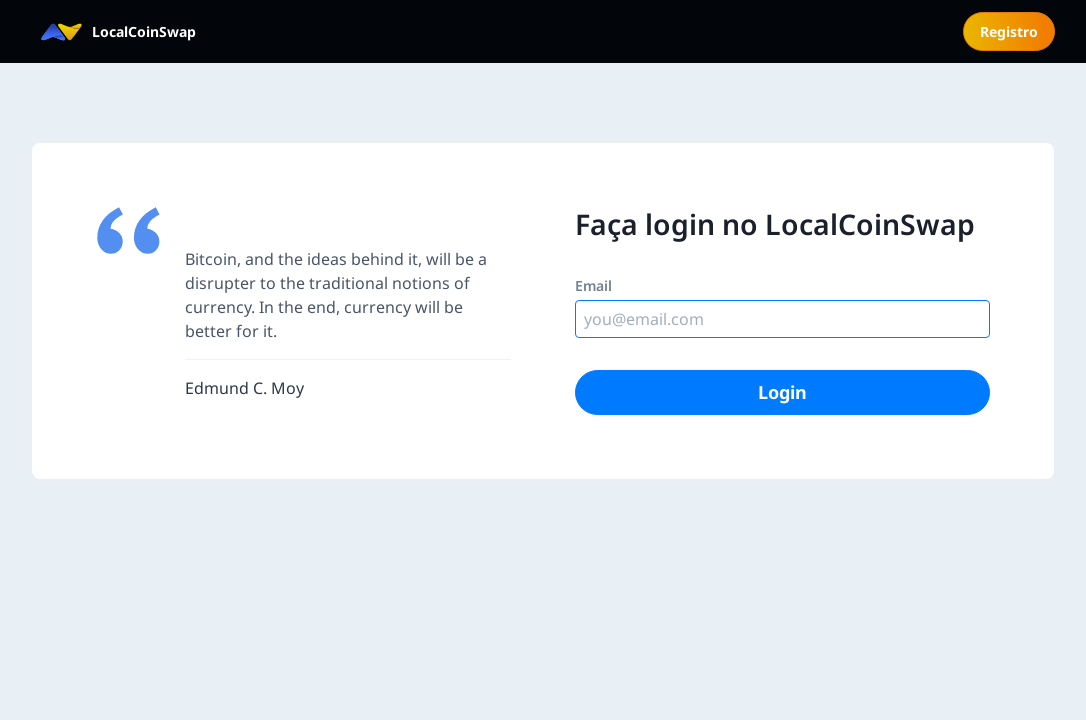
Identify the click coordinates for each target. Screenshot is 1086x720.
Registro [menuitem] (1009, 31)
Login (782, 392)
